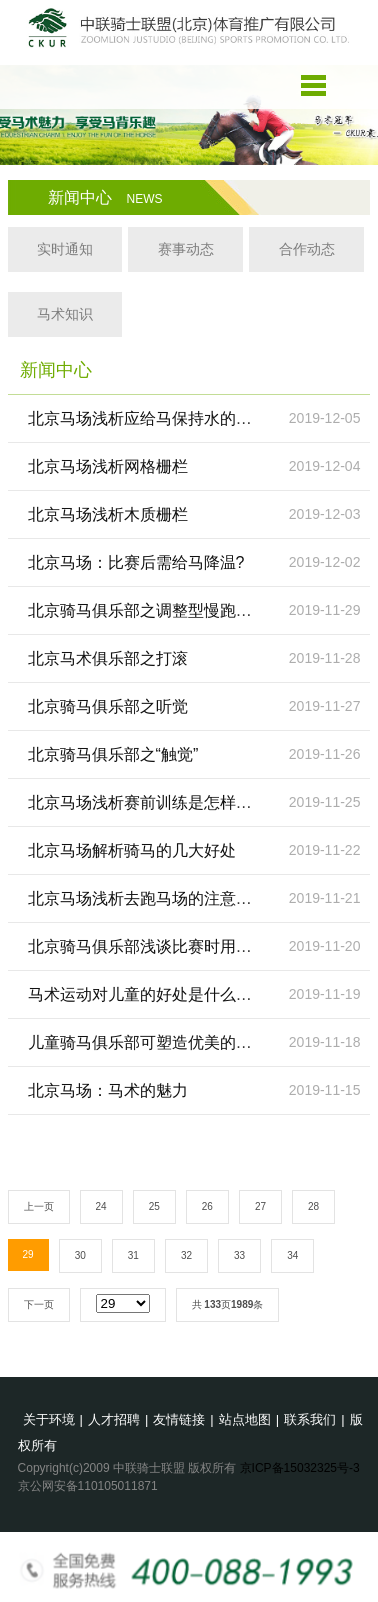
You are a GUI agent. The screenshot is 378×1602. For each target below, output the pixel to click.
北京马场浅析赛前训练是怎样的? (144, 802)
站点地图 (245, 1419)
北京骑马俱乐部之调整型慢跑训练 (148, 610)
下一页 (39, 1304)
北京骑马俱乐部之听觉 (108, 706)
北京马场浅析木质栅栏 (108, 514)
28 (313, 1206)
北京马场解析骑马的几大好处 (132, 850)
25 (154, 1206)
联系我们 (310, 1419)
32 (186, 1255)
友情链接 (179, 1419)
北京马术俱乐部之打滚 (108, 658)
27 (260, 1206)
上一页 (39, 1206)
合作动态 (307, 249)
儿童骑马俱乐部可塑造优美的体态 (148, 1042)
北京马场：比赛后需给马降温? (136, 562)
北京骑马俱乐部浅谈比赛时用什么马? (160, 946)
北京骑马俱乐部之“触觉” (113, 754)
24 (101, 1206)
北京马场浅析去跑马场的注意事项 (148, 898)
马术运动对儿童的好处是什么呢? (144, 994)
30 (80, 1255)
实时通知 (65, 249)
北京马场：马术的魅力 (108, 1090)
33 (239, 1255)
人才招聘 (114, 1419)
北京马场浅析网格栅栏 (108, 466)
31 (133, 1255)
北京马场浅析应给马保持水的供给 (148, 418)
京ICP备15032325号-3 (300, 1468)
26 (207, 1206)
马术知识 (65, 314)
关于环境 (49, 1419)
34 (292, 1255)
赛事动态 (186, 249)
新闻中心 (105, 197)
